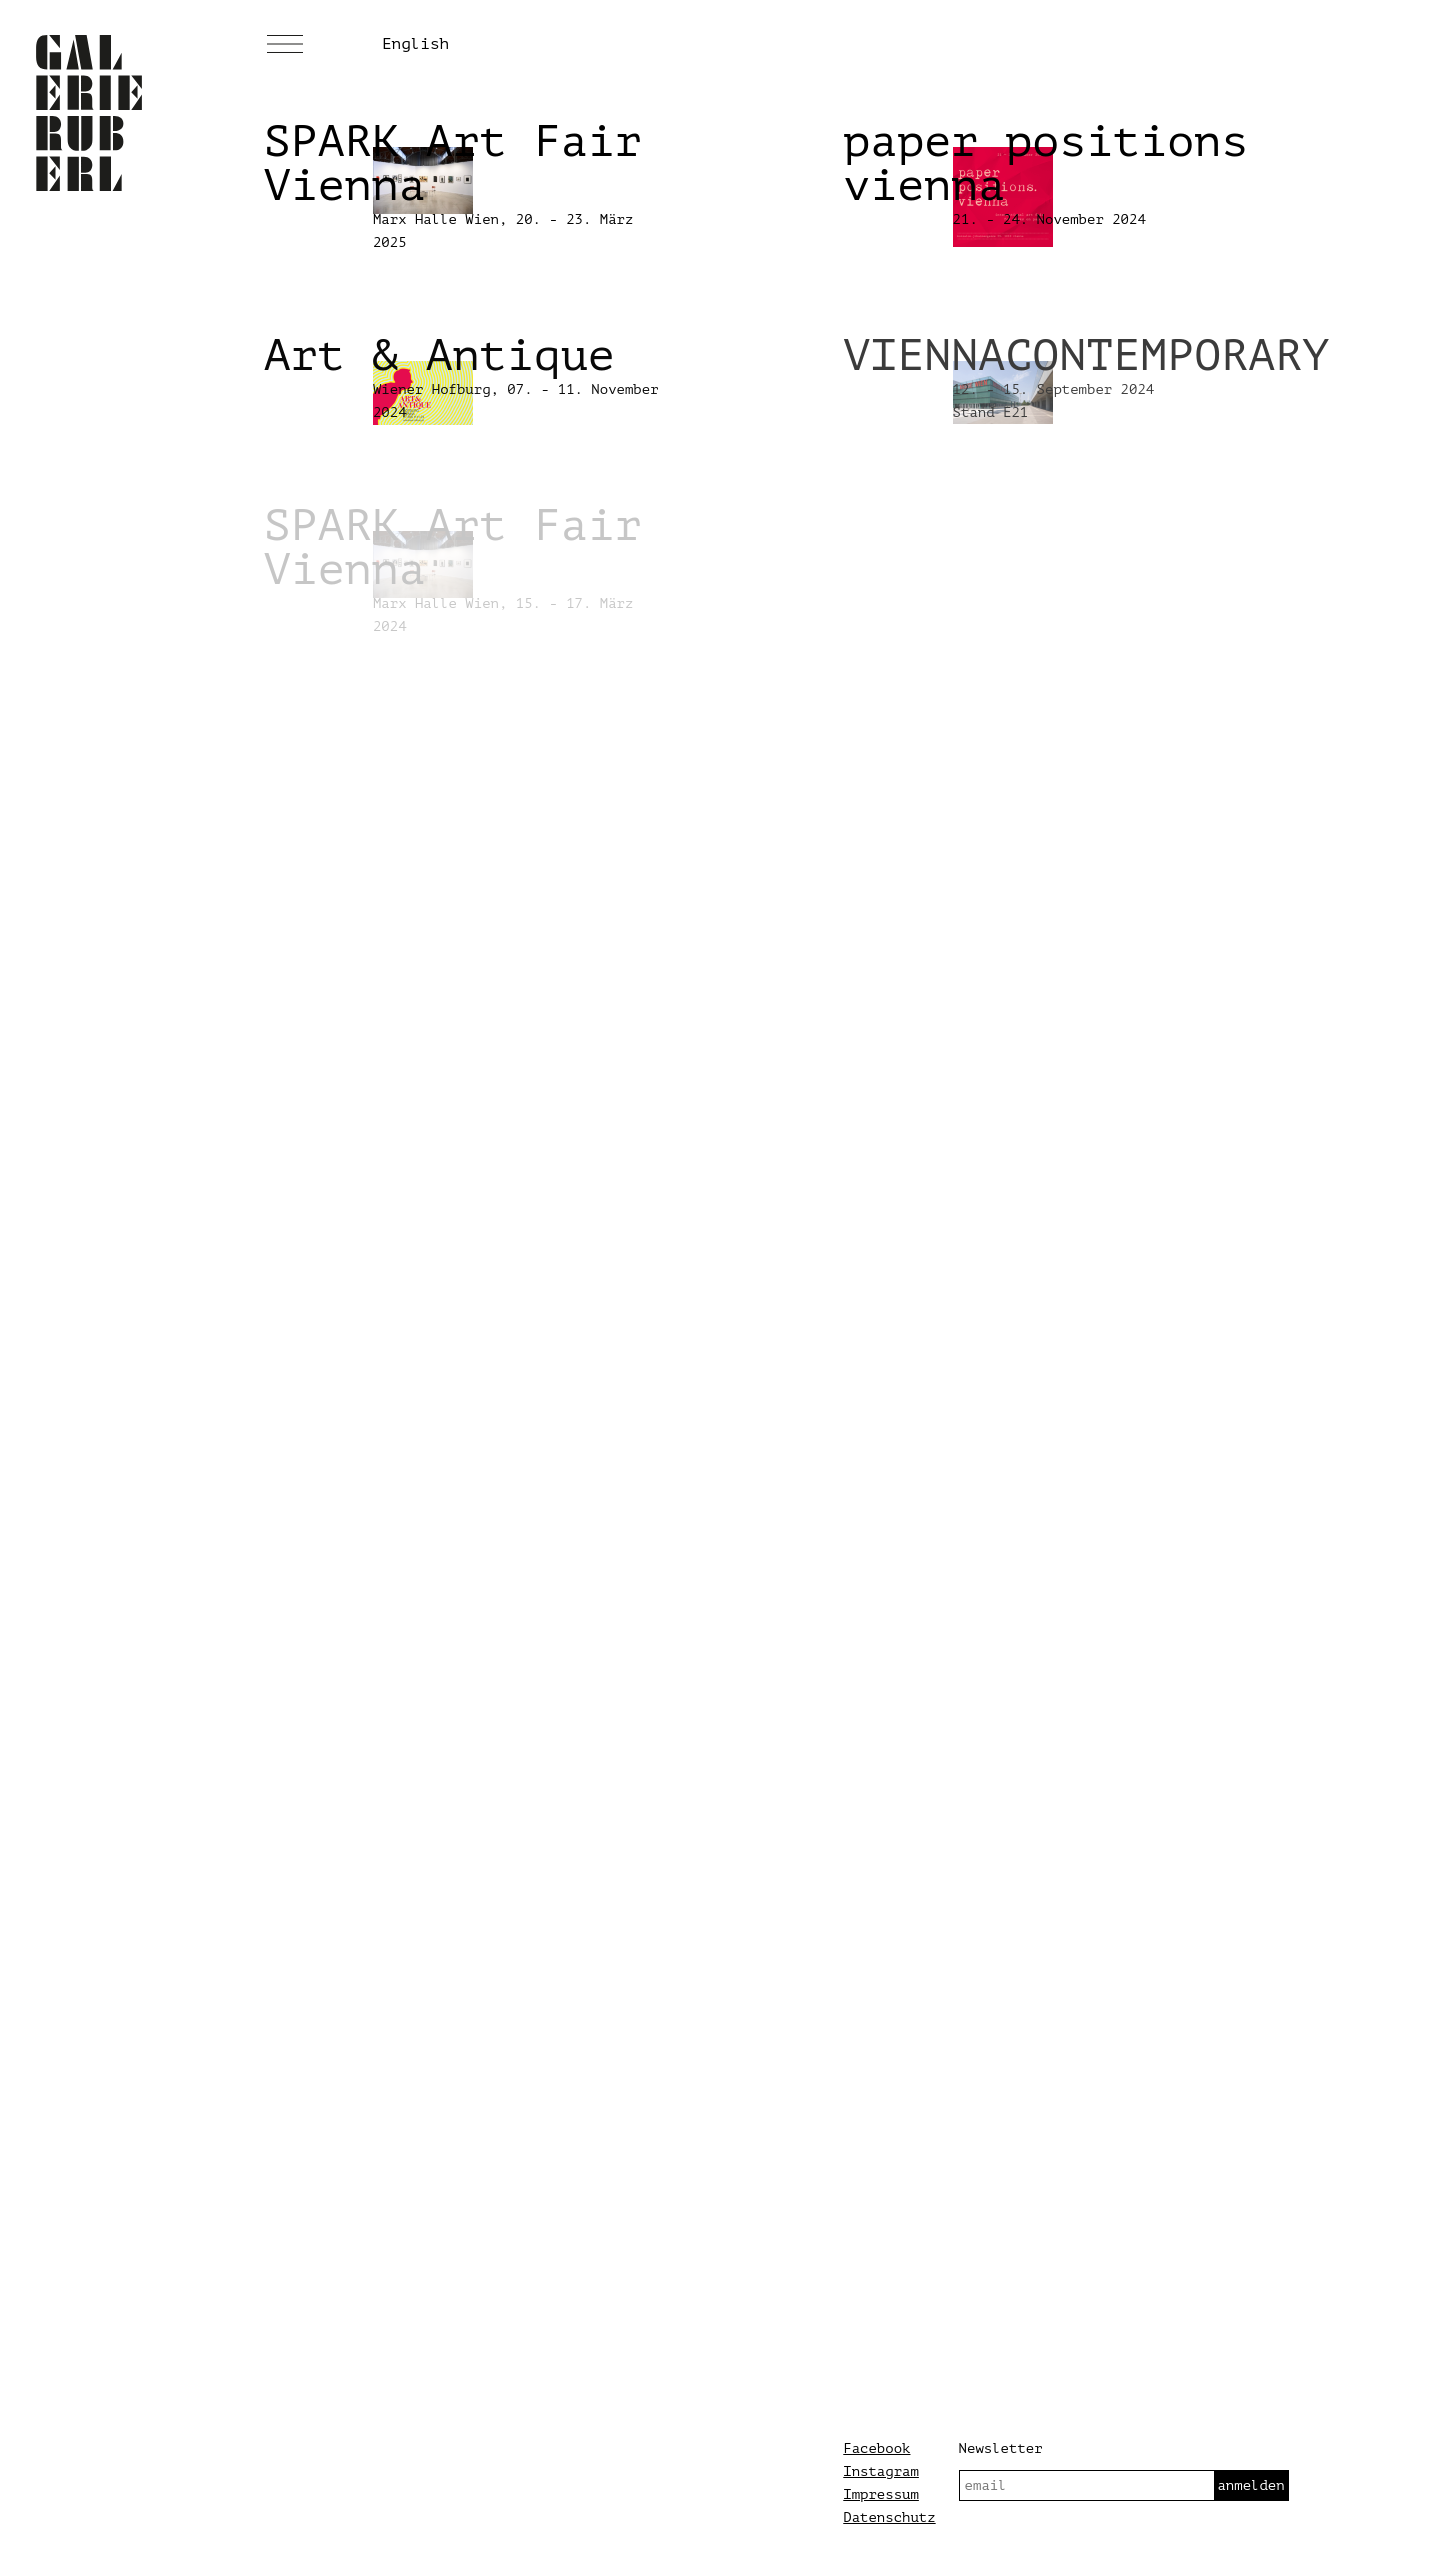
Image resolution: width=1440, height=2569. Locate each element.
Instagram (881, 2471)
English (415, 44)
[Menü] (285, 45)
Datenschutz (889, 2517)
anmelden (1250, 2485)
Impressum (881, 2494)
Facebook (876, 2448)
